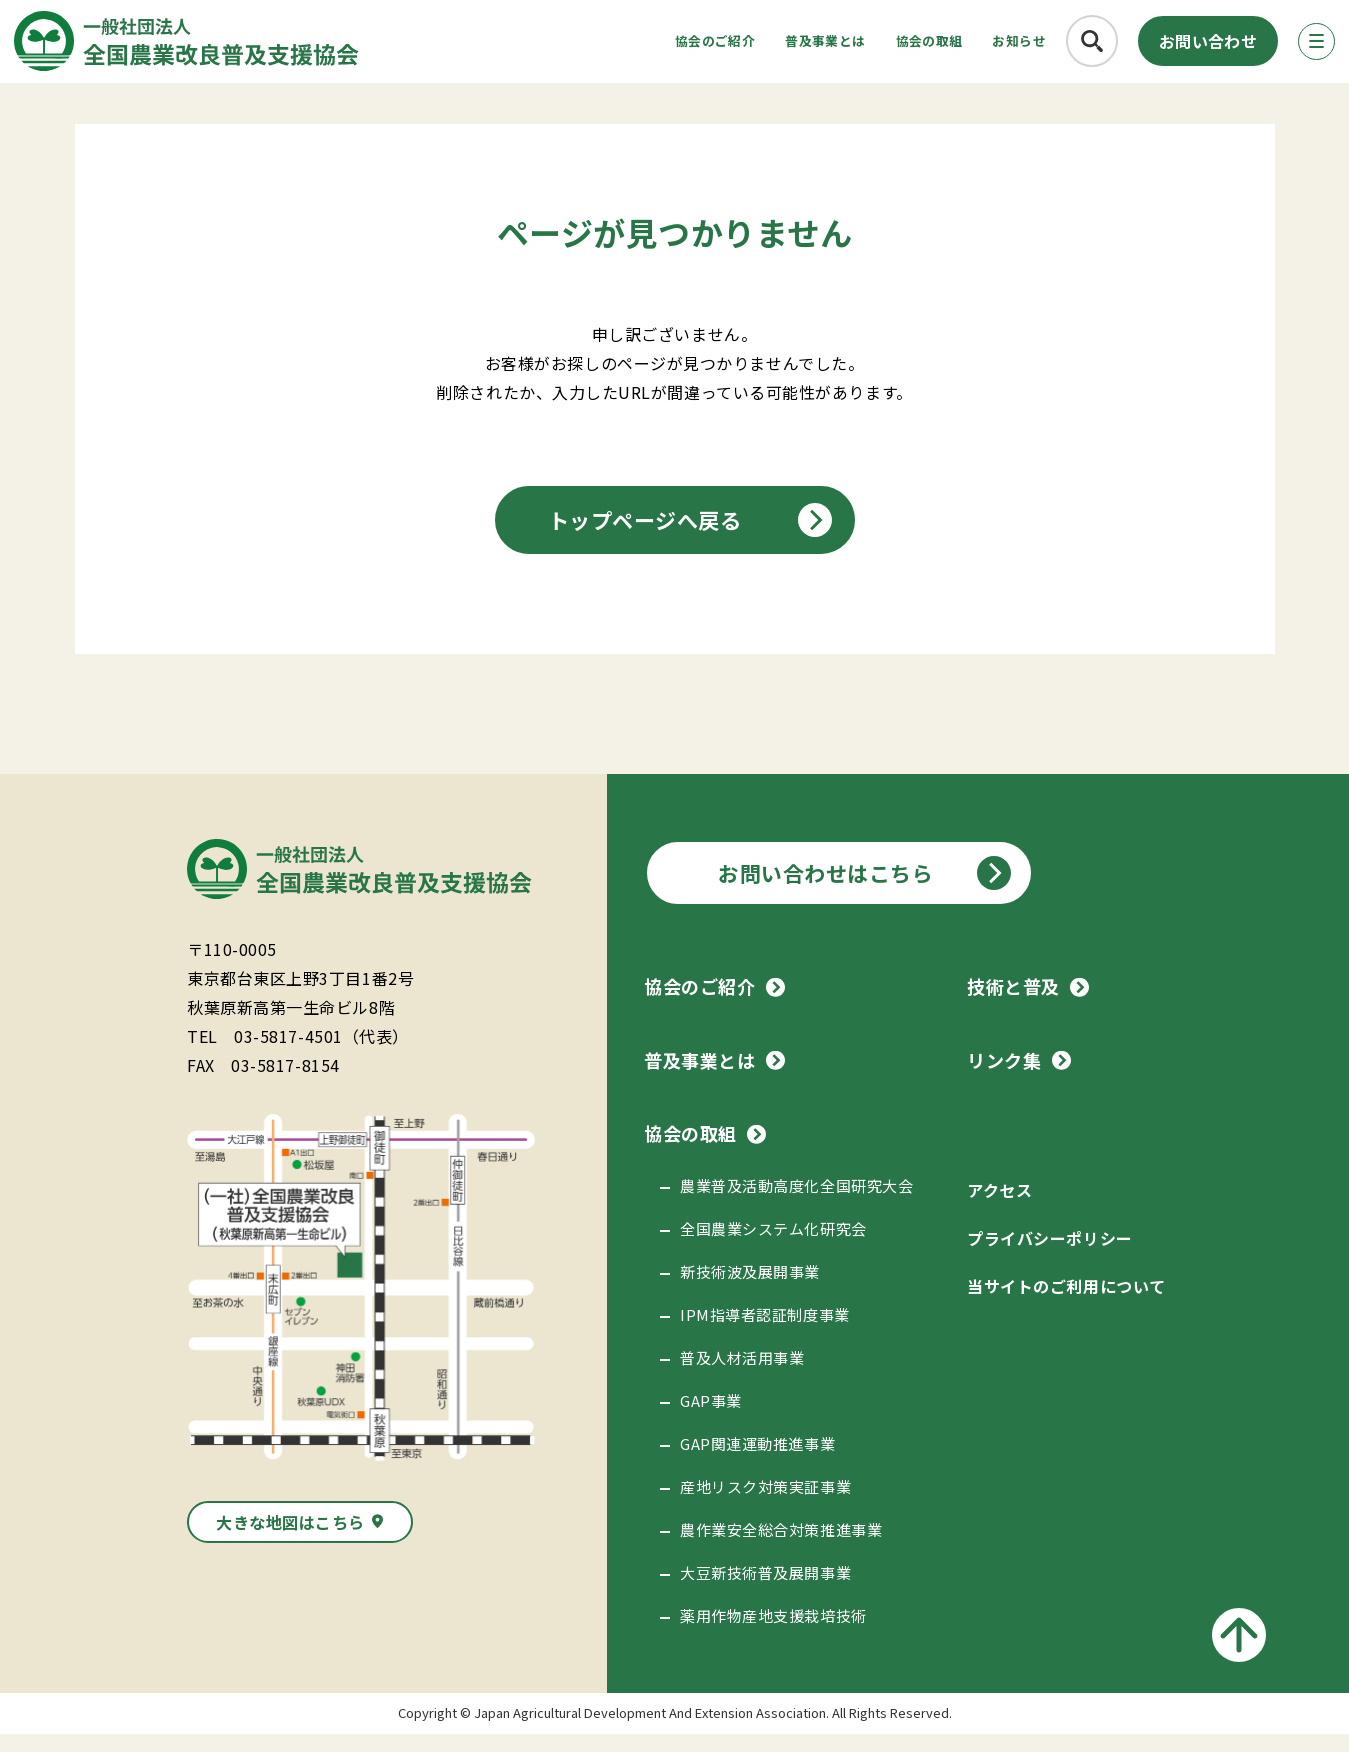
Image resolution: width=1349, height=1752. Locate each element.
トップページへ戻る (645, 538)
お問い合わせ (1186, 46)
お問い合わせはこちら (825, 891)
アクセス (999, 1208)
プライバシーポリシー (1049, 1256)
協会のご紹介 (601, 45)
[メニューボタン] (1303, 46)
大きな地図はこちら (290, 1540)
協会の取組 (874, 45)
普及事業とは (742, 45)
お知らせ (988, 45)
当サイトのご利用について (1066, 1304)
